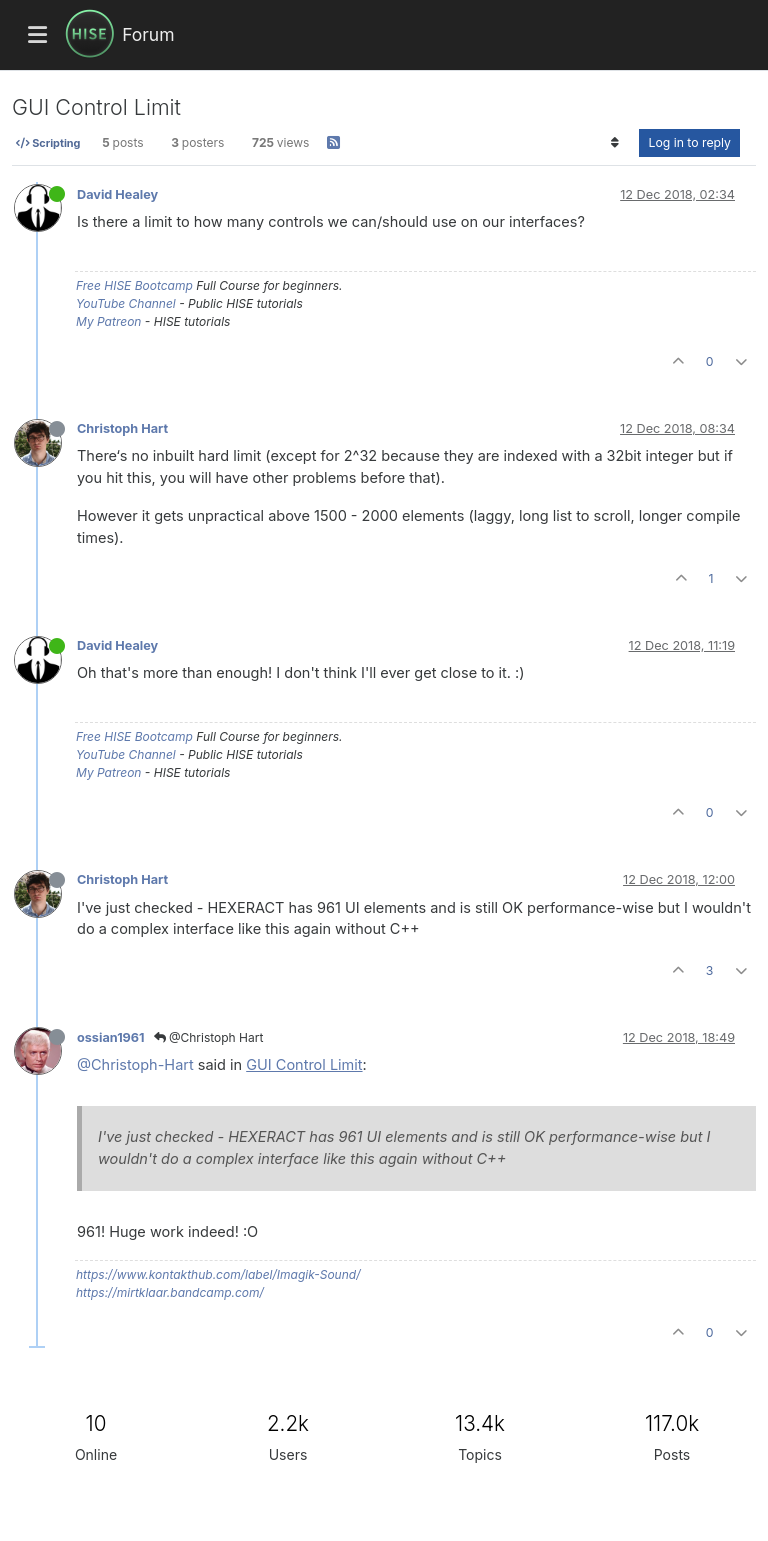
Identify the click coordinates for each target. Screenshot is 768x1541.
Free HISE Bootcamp (134, 285)
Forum (148, 34)
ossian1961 (111, 1037)
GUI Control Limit (304, 1064)
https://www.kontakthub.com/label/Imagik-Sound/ (218, 1274)
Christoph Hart (122, 428)
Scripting (48, 143)
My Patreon (108, 321)
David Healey (117, 194)
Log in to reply (689, 142)
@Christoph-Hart (135, 1064)
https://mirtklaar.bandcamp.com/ (170, 1292)
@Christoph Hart (209, 1037)
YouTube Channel (126, 303)
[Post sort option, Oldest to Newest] (614, 143)
